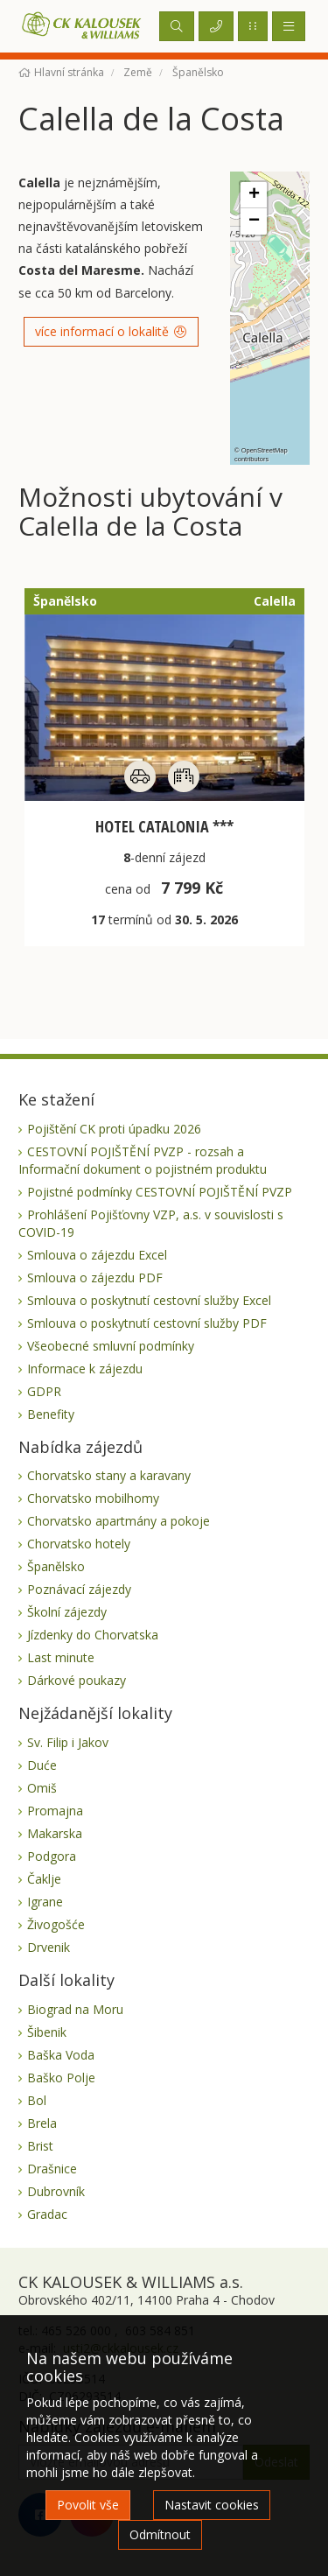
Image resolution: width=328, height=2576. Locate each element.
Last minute (60, 1657)
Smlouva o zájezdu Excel (97, 1254)
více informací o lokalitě (111, 331)
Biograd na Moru (75, 2009)
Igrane (45, 1901)
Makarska (54, 1833)
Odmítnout (160, 2534)
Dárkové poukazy (76, 1680)
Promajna (55, 1810)
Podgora (51, 1856)
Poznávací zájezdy (79, 1589)
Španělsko (56, 1566)
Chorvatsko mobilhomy (93, 1498)
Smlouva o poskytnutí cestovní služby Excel (149, 1300)
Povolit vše (88, 2504)
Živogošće (56, 1924)
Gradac (47, 2214)
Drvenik (48, 1947)
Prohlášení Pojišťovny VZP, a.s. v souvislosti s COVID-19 (150, 1223)
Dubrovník (56, 2191)
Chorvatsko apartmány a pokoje (118, 1521)
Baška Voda (60, 2054)
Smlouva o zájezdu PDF (95, 1277)
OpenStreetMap (264, 450)
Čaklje (44, 1879)
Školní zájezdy (67, 1612)
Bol (36, 2100)
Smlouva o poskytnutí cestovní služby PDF (147, 1323)
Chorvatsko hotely (78, 1543)
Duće (42, 1765)
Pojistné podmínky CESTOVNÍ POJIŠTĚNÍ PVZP (159, 1191)
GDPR (44, 1391)
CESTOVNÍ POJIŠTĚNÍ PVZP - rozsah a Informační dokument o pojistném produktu (142, 1160)
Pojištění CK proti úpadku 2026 (114, 1128)
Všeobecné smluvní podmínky (110, 1345)
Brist (40, 2145)
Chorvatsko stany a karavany (109, 1475)
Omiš (42, 1787)
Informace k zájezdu (85, 1368)
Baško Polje (61, 2077)
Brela (42, 2123)
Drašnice (52, 2168)
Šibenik (46, 2032)
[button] (254, 195)
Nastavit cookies (211, 2504)
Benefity (50, 1414)
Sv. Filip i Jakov (67, 1742)
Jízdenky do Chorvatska (92, 1634)
